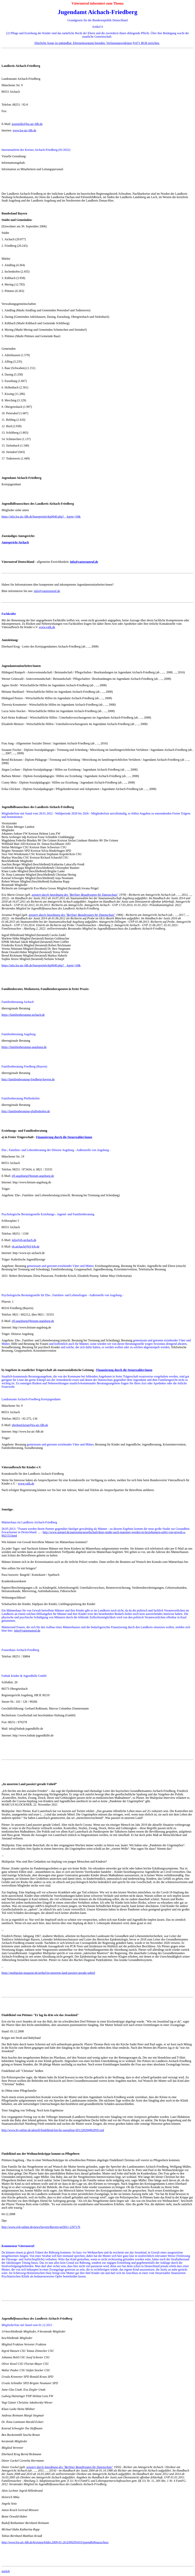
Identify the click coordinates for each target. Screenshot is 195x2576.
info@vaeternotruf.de (47, 591)
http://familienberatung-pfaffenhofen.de (26, 1111)
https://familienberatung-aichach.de (23, 1014)
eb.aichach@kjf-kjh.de (25, 1246)
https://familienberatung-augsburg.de (24, 1047)
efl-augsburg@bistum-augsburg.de (33, 1175)
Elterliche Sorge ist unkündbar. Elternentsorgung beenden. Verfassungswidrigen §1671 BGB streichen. (97, 43)
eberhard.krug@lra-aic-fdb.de (30, 1425)
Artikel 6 (97, 26)
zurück (6, 2571)
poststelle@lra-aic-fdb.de (27, 124)
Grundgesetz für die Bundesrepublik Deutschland (97, 20)
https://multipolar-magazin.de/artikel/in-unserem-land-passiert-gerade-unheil (48, 1972)
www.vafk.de (47, 627)
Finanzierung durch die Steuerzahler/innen (64, 1137)
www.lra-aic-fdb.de (24, 130)
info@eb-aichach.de (24, 1240)
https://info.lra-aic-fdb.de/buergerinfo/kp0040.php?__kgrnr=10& (41, 516)
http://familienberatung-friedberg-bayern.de (28, 1079)
